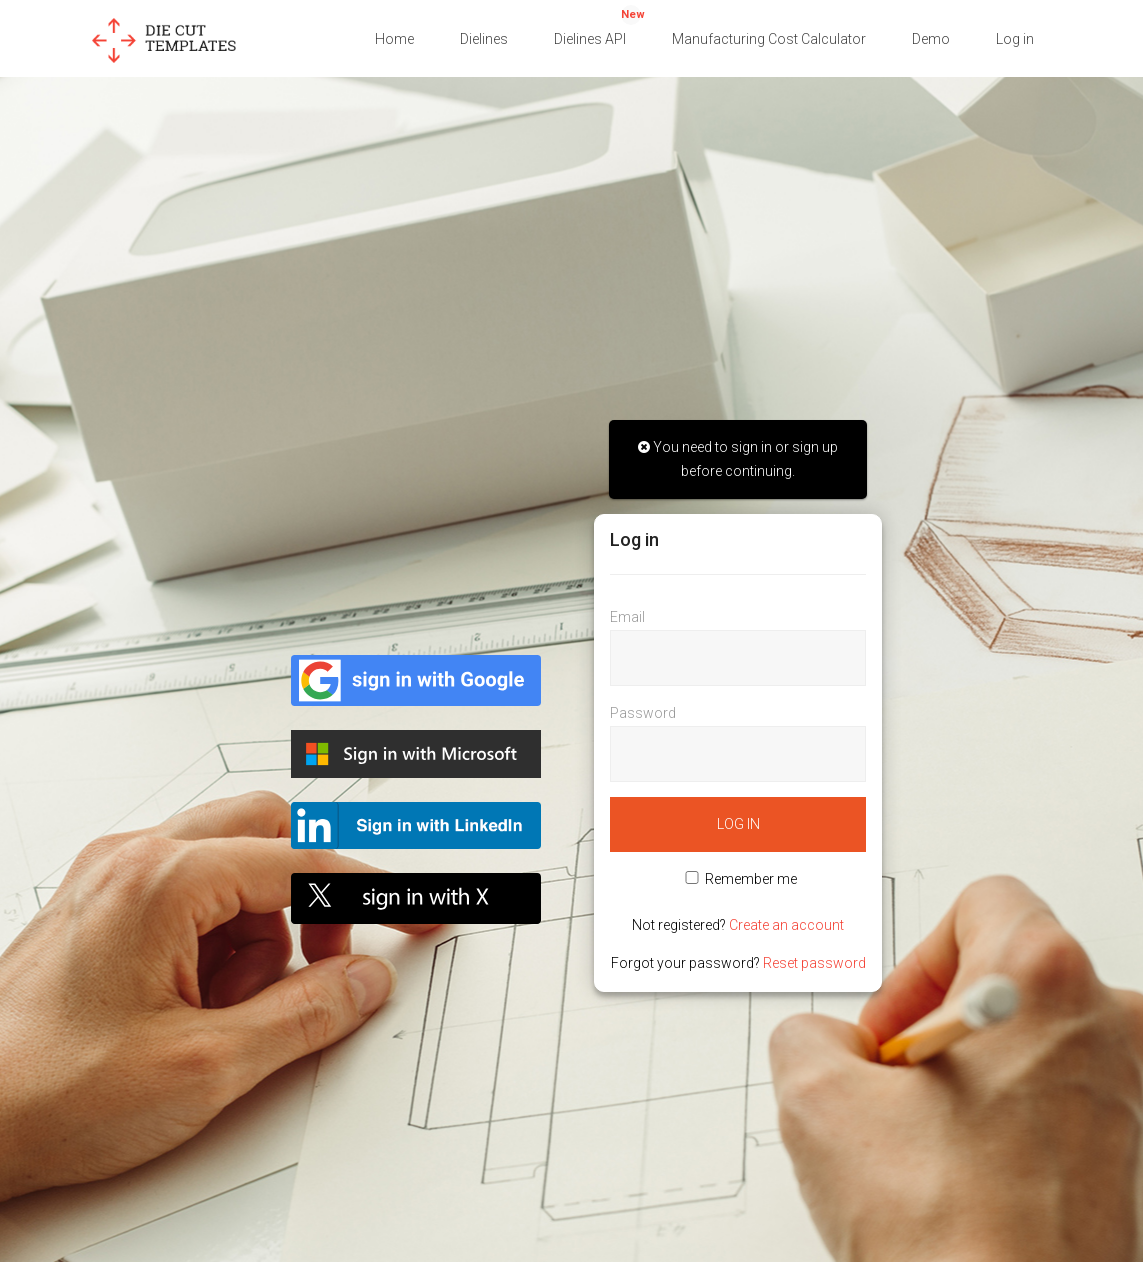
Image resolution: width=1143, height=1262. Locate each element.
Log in (1015, 39)
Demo (931, 39)
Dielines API (599, 26)
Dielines (484, 39)
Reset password (814, 963)
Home (394, 39)
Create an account (786, 925)
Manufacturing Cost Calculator (769, 39)
